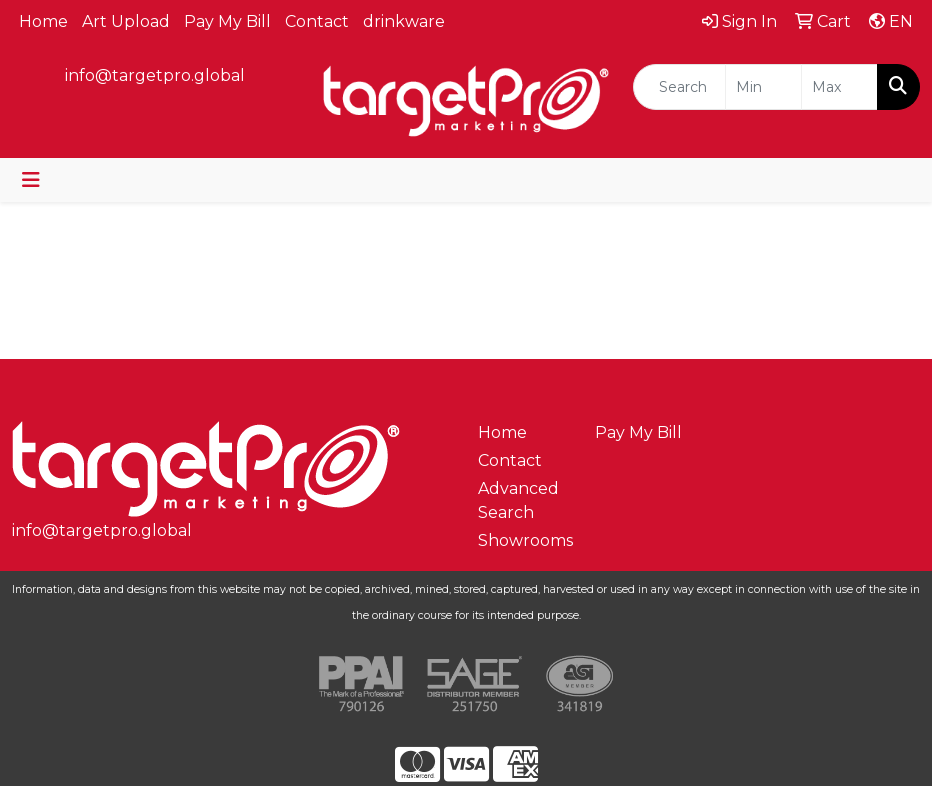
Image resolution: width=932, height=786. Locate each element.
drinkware (404, 21)
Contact (317, 21)
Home (43, 21)
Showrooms (524, 540)
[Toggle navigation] (31, 180)
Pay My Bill (227, 21)
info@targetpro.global (155, 75)
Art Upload (126, 21)
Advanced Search (518, 500)
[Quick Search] (679, 87)
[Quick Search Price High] (839, 87)
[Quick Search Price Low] (763, 87)
